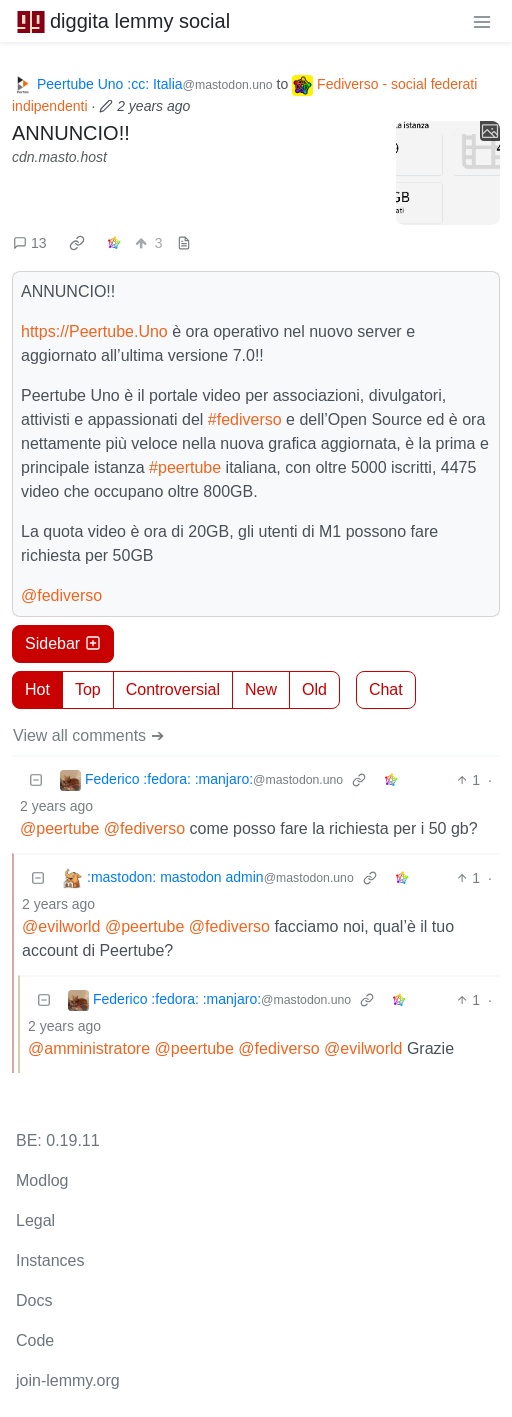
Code (35, 1340)
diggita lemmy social (123, 21)
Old (314, 689)
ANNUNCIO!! (71, 133)
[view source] (184, 243)
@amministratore (89, 1048)
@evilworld (61, 926)
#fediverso (245, 419)
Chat (386, 689)
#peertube (185, 467)
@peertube (59, 828)
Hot (37, 689)
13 (30, 243)
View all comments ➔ (88, 735)
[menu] (482, 21)
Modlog (42, 1180)
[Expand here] (448, 173)
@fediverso (61, 595)
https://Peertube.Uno (94, 331)
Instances (50, 1260)
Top (88, 689)
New (261, 689)
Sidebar (63, 643)
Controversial (173, 689)
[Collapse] (36, 780)
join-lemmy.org (68, 1380)
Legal (35, 1220)
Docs (34, 1300)
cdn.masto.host (59, 157)
